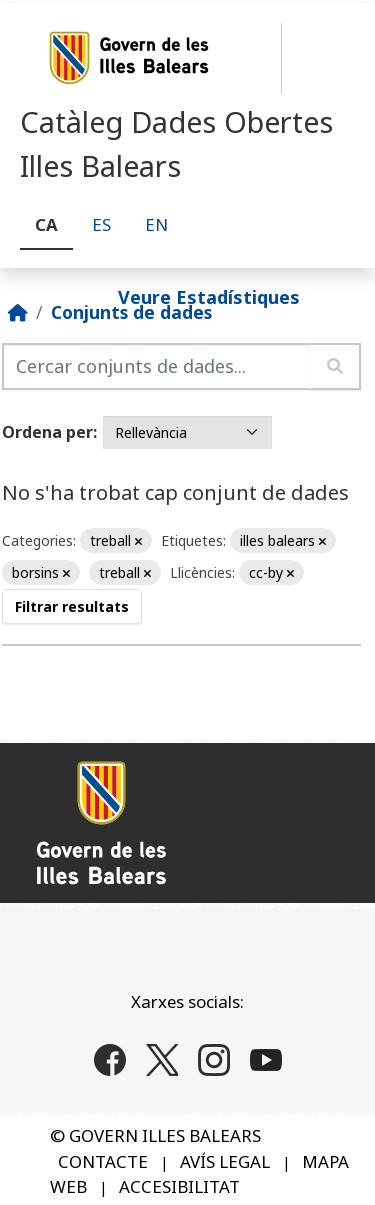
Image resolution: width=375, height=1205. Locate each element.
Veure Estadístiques (209, 296)
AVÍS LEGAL (225, 1161)
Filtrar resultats (72, 606)
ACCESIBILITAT (179, 1186)
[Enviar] (335, 366)
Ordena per (47, 432)
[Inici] (18, 312)
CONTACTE (103, 1161)
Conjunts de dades (131, 312)
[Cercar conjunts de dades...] (156, 366)
